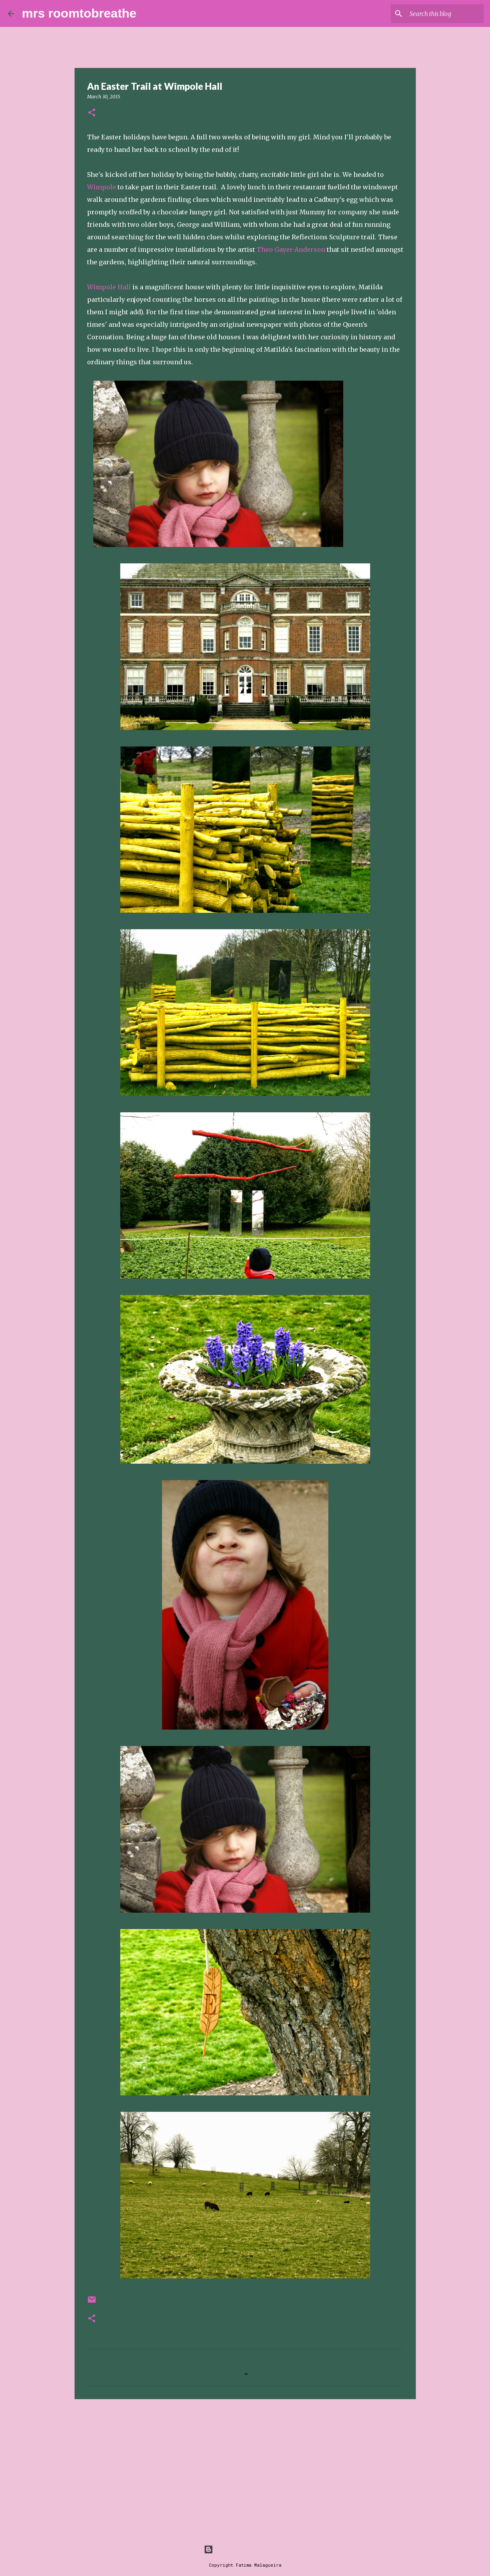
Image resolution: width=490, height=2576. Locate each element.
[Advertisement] (245, 2465)
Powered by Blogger (245, 2549)
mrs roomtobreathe (79, 13)
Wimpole (101, 187)
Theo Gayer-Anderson (291, 249)
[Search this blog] (443, 13)
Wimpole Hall (109, 287)
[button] (91, 113)
